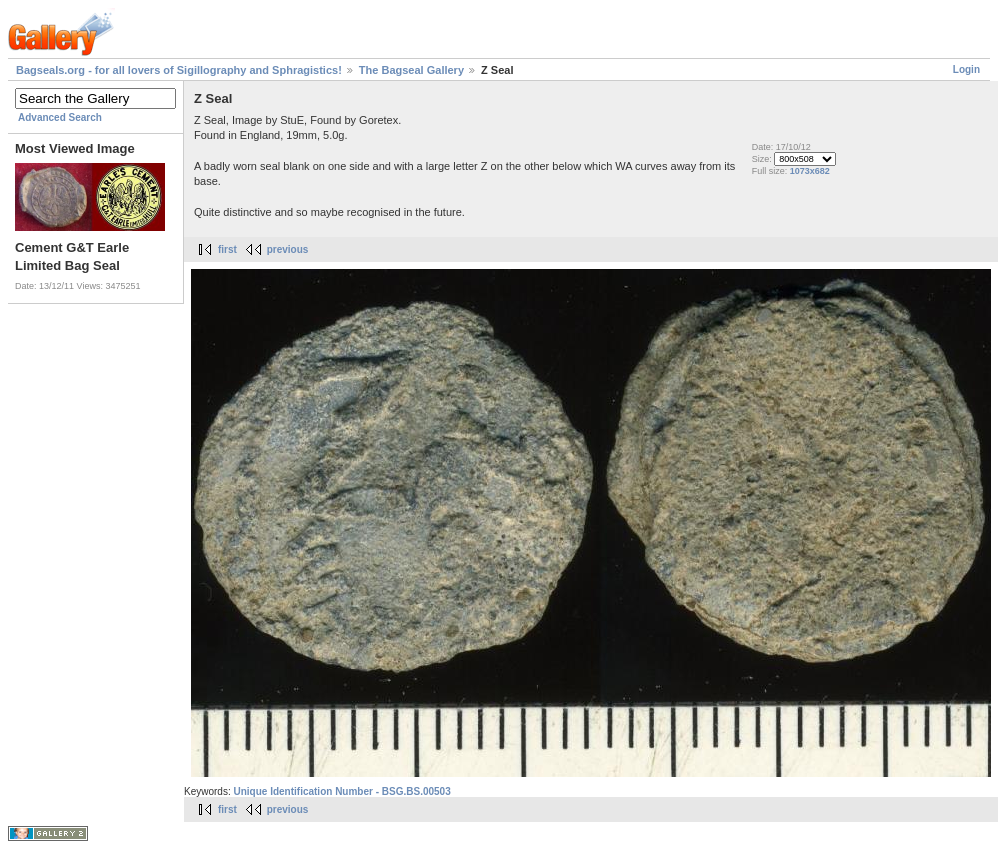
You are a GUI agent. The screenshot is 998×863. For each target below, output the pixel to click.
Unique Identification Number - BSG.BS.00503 (341, 791)
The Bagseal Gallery (411, 70)
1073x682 (810, 171)
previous (288, 249)
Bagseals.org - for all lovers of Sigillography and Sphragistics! (179, 70)
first (227, 249)
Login (966, 69)
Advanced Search (60, 117)
